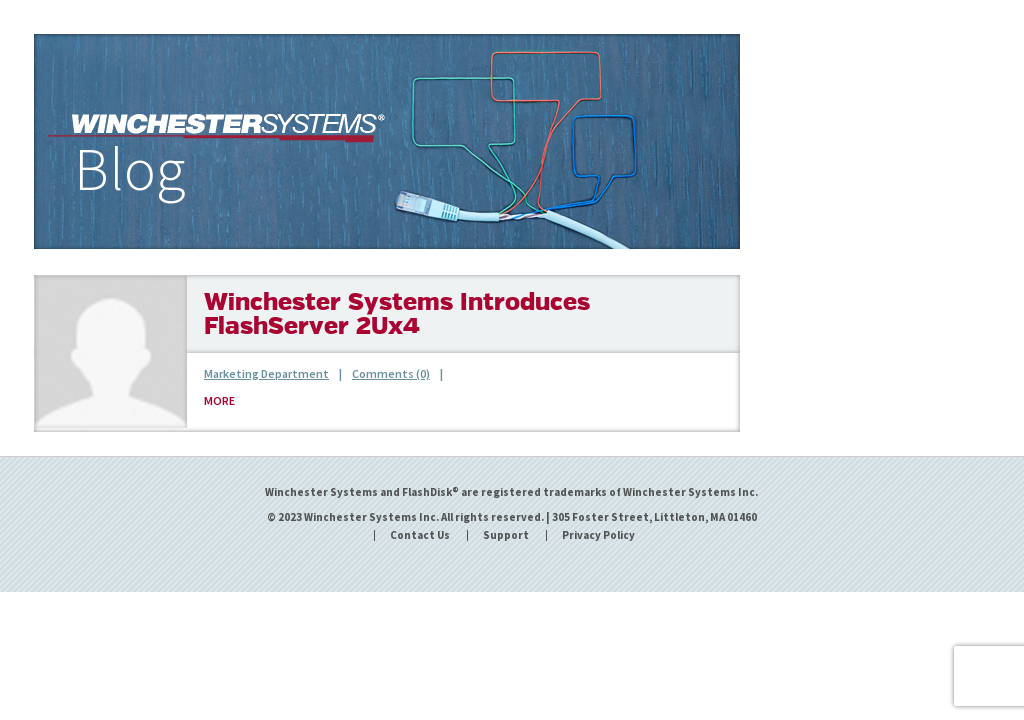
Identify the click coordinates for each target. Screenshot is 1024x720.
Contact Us (420, 535)
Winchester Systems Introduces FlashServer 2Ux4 (397, 316)
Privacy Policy (598, 535)
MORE (219, 400)
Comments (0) (391, 373)
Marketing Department (266, 373)
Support (506, 535)
